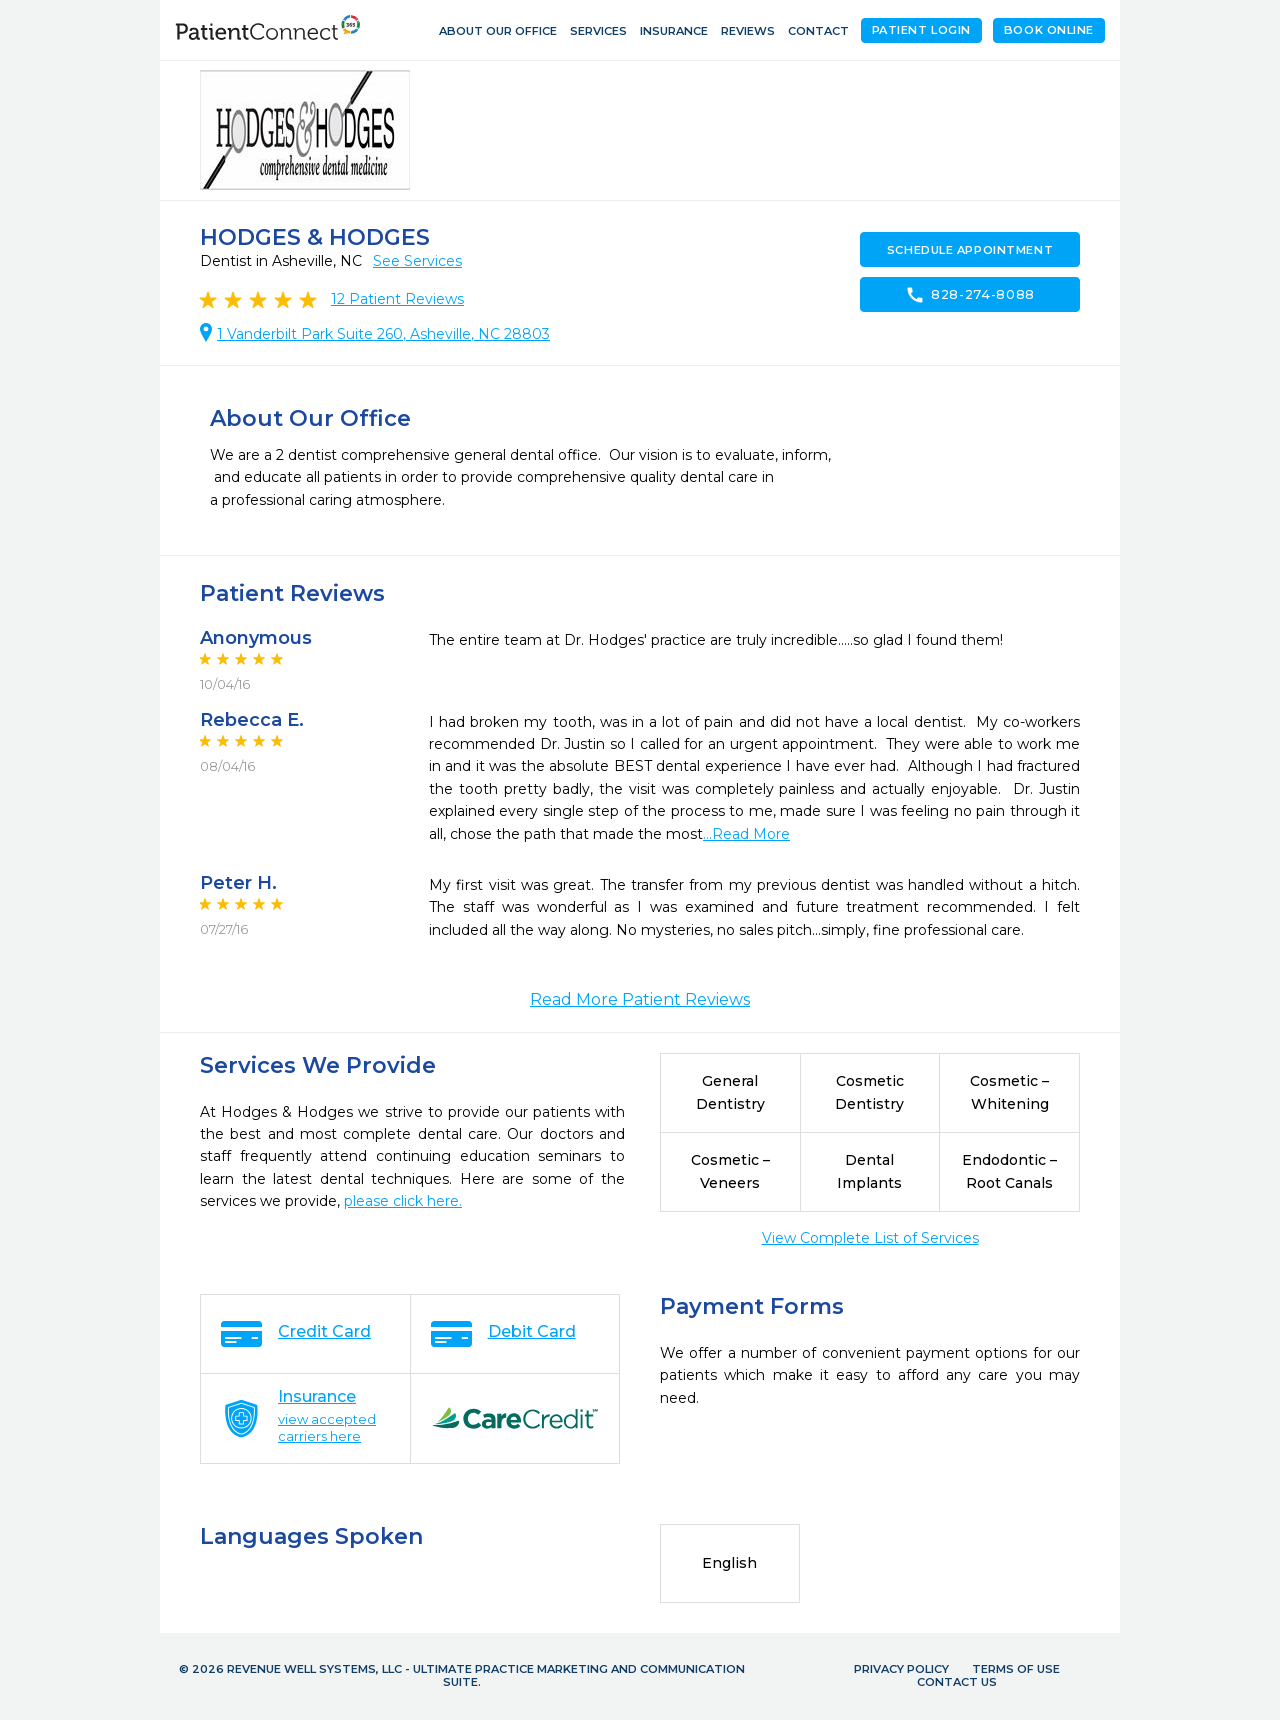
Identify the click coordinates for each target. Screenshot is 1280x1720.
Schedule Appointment (970, 250)
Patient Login (921, 30)
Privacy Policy (901, 1669)
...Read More (746, 834)
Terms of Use (1016, 1669)
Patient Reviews (397, 299)
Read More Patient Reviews (640, 999)
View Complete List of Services (870, 1238)
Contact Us (957, 1682)
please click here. (403, 1201)
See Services (417, 261)
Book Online (1049, 30)
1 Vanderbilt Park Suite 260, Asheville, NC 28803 (383, 334)
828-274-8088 (970, 295)
